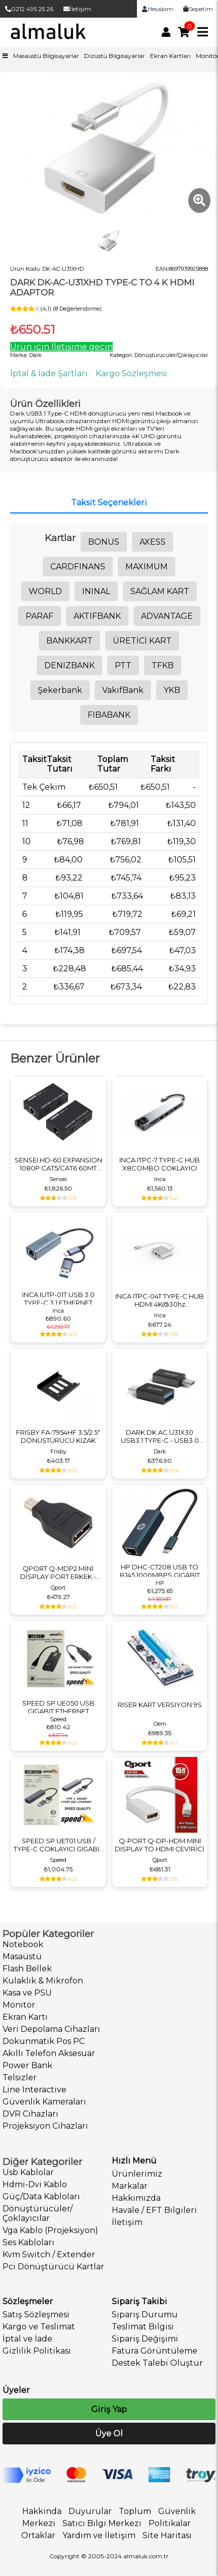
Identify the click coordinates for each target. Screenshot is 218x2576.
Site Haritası (167, 2535)
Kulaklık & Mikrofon (43, 1980)
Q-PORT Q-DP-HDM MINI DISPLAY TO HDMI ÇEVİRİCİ (159, 1845)
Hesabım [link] (157, 9)
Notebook (23, 1944)
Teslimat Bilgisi (143, 2326)
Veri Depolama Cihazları (51, 2029)
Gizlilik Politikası (37, 2351)
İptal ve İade (27, 2339)
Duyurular (90, 2511)
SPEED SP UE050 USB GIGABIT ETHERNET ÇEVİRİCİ (58, 1707)
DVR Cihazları (30, 2114)
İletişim (77, 9)
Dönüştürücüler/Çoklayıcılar (37, 2213)
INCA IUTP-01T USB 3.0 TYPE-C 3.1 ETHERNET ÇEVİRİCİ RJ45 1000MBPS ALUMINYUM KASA (58, 1299)
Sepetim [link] (198, 9)
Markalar (130, 2186)
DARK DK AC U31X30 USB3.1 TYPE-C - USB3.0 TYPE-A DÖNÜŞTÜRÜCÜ (159, 1436)
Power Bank (27, 2065)
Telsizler (20, 2077)
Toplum (135, 2511)
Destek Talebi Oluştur (157, 2363)
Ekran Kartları (170, 56)
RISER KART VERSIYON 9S (160, 1705)
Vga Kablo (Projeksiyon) (50, 2230)
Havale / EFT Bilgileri (154, 2210)
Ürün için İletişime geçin (61, 347)
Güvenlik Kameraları (44, 2101)
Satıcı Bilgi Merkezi (101, 2523)
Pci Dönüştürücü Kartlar (53, 2266)
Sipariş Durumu (145, 2314)
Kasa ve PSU (27, 1993)
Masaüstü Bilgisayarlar (46, 56)
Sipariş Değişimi (145, 2339)
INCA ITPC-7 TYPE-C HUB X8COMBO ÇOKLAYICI (159, 1164)
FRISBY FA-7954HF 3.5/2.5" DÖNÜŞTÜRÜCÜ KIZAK (58, 1436)
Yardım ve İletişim (98, 2535)
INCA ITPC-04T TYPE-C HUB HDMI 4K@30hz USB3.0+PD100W (159, 1300)
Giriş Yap (108, 2409)
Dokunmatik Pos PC (44, 2041)
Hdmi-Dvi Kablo (35, 2184)
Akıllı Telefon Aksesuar (49, 2053)
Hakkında (41, 2511)
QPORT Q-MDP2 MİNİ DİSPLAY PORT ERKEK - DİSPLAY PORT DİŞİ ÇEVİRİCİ (58, 1572)
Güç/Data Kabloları (41, 2196)
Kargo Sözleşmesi (131, 373)
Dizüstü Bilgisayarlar (114, 56)
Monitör (19, 2005)
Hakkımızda (136, 2198)
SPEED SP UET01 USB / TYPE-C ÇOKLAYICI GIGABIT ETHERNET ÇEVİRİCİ (58, 1845)
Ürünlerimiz (137, 2174)
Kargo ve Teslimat (39, 2326)
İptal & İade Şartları (49, 373)
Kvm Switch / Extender (49, 2254)
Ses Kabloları (28, 2242)
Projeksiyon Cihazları (45, 2126)
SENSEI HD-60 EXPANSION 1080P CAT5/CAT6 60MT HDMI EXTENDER (58, 1164)
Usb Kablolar (28, 2172)
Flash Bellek (27, 1968)
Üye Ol (108, 2433)
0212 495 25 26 (29, 9)
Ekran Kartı (25, 2017)
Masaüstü (22, 1956)
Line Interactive (34, 2089)
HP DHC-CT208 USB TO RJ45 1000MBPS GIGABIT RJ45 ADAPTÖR (160, 1571)
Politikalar (170, 2523)
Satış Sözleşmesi (36, 2314)
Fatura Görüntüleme (154, 2351)
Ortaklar (38, 2535)
